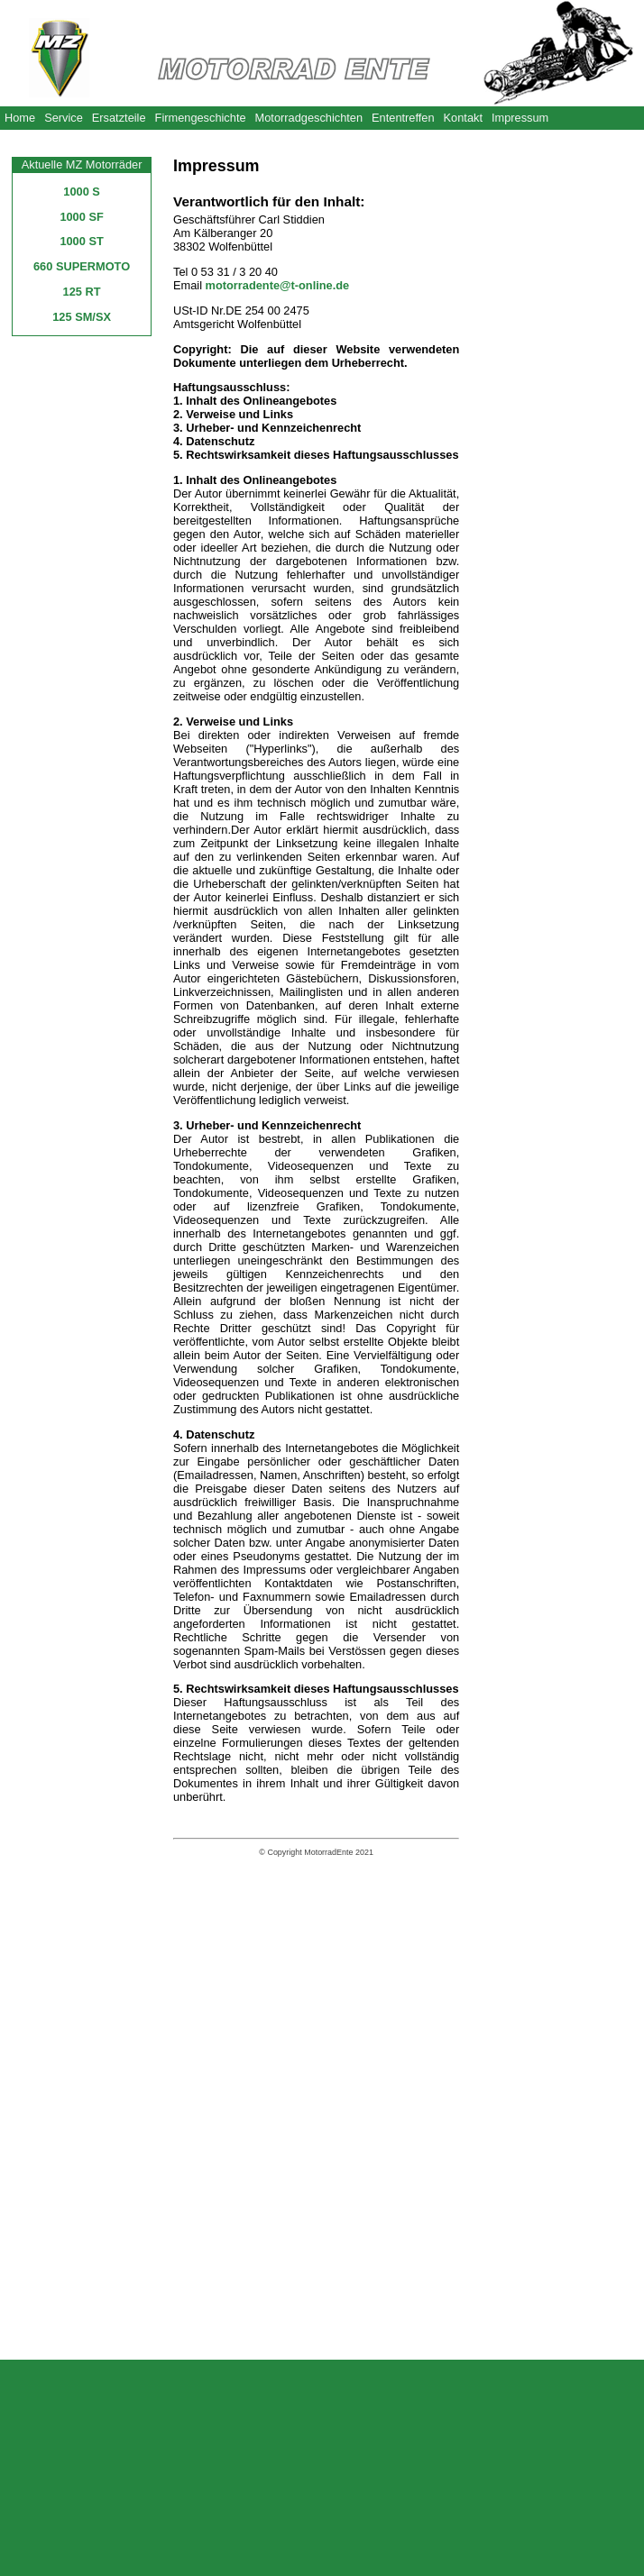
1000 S (81, 191)
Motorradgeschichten (309, 117)
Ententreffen (403, 117)
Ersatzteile (119, 117)
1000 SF (81, 217)
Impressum (520, 117)
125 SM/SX (81, 317)
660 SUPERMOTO (81, 266)
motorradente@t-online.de (278, 285)
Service (63, 117)
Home (20, 117)
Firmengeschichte (200, 117)
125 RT (82, 291)
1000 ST (81, 241)
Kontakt (463, 117)
